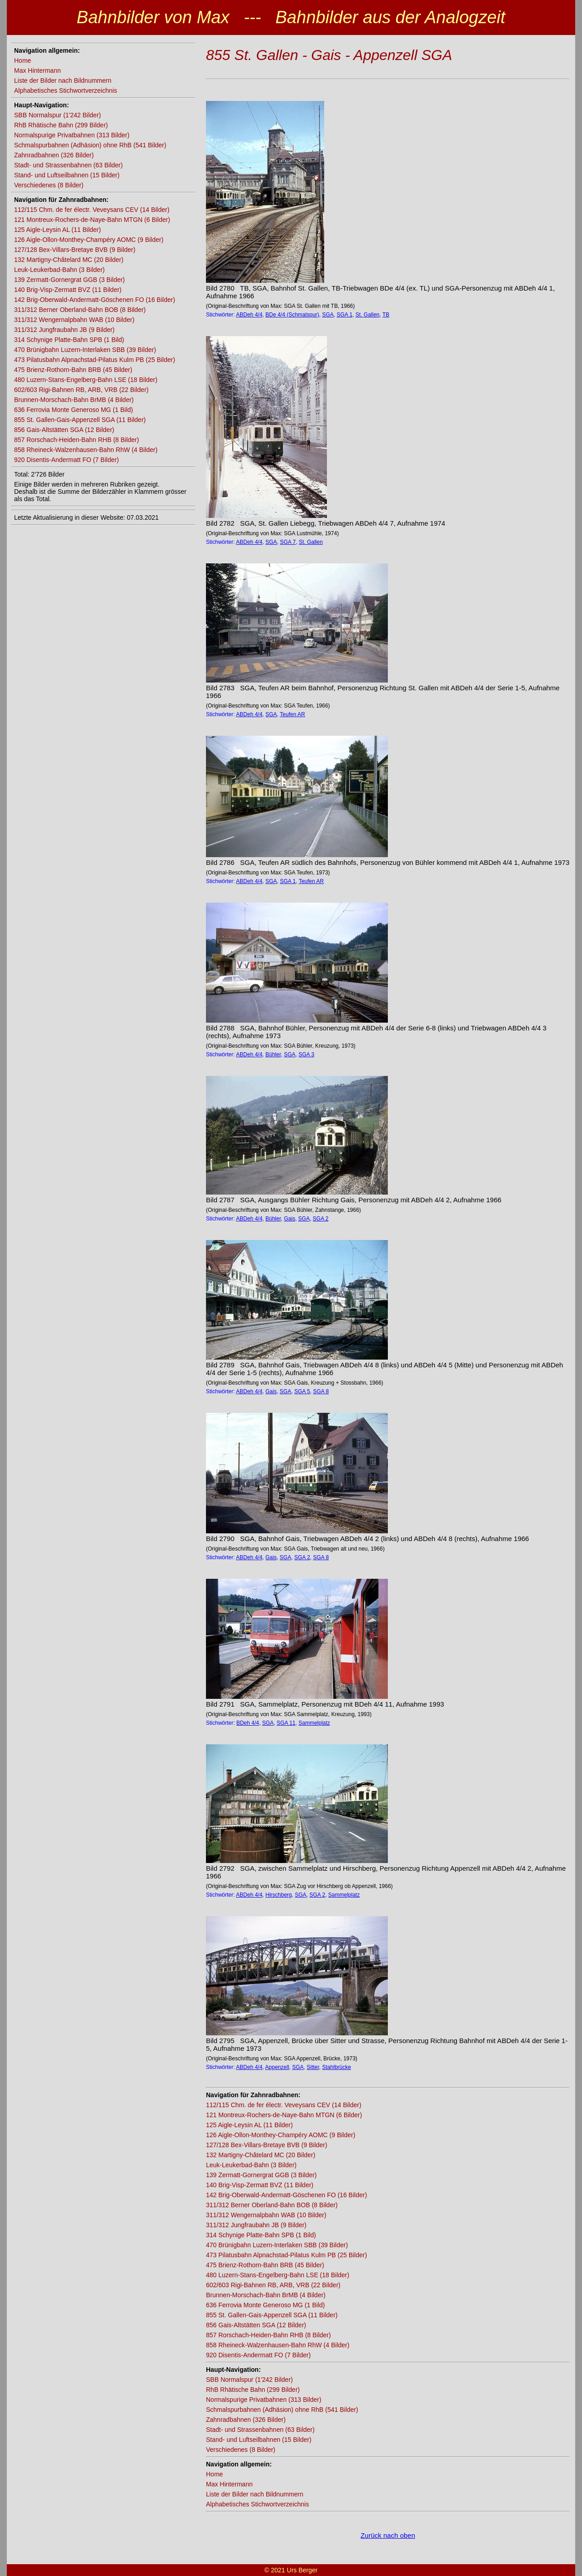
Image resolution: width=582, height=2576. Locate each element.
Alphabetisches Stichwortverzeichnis (65, 90)
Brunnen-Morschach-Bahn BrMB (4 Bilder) (74, 399)
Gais (289, 1218)
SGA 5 (302, 1391)
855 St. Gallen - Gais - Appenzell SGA (329, 55)
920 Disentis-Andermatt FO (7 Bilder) (66, 459)
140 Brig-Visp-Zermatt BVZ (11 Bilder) (67, 289)
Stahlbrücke (336, 2067)
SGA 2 (321, 1218)
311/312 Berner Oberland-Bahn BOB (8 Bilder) (80, 309)
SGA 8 (321, 1391)
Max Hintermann (37, 70)
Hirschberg (279, 1895)
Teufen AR (292, 714)
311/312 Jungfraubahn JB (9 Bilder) (64, 329)
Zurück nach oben (388, 2535)
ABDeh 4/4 (249, 314)
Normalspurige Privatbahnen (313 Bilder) (72, 135)
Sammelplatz (314, 1723)
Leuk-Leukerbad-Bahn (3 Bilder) (59, 269)
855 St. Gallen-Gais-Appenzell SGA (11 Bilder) (80, 419)
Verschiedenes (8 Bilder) (49, 185)
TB (385, 314)
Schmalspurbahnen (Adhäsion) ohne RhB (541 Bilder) (90, 145)
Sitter (313, 2067)
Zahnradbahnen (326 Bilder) (54, 155)
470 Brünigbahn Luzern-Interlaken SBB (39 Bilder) (85, 349)
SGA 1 (344, 314)
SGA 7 (288, 542)
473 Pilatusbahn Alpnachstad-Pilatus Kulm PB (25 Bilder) (94, 359)
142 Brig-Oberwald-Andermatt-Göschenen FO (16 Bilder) (94, 299)
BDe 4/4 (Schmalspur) (292, 314)
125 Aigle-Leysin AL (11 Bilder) (57, 229)
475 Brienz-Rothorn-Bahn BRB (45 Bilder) (73, 369)
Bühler (273, 1054)
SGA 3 (306, 1054)
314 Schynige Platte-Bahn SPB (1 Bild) (69, 339)
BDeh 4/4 (247, 1723)
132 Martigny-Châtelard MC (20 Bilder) (68, 259)
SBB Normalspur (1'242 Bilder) (57, 115)
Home (22, 60)
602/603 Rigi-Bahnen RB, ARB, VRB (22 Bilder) (81, 389)
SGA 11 (285, 1723)
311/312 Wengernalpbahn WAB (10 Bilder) (74, 319)
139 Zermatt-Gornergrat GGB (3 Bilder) (69, 279)
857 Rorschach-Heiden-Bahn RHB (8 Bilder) (76, 439)
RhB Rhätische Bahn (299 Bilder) (61, 125)
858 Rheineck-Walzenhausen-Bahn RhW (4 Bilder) (85, 449)
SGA (327, 314)
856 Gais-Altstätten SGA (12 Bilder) (64, 429)
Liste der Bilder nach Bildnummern (62, 80)
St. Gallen (368, 314)
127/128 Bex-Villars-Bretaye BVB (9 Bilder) (74, 249)
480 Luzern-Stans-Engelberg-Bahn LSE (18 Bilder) (85, 379)
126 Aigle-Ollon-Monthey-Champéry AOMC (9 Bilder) (88, 239)
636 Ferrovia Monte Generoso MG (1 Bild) (73, 409)
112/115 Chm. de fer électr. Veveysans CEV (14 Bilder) (92, 209)
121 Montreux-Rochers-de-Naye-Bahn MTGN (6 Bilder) (92, 219)
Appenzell (277, 2067)
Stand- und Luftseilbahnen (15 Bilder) (67, 175)
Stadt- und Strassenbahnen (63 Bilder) (68, 165)
